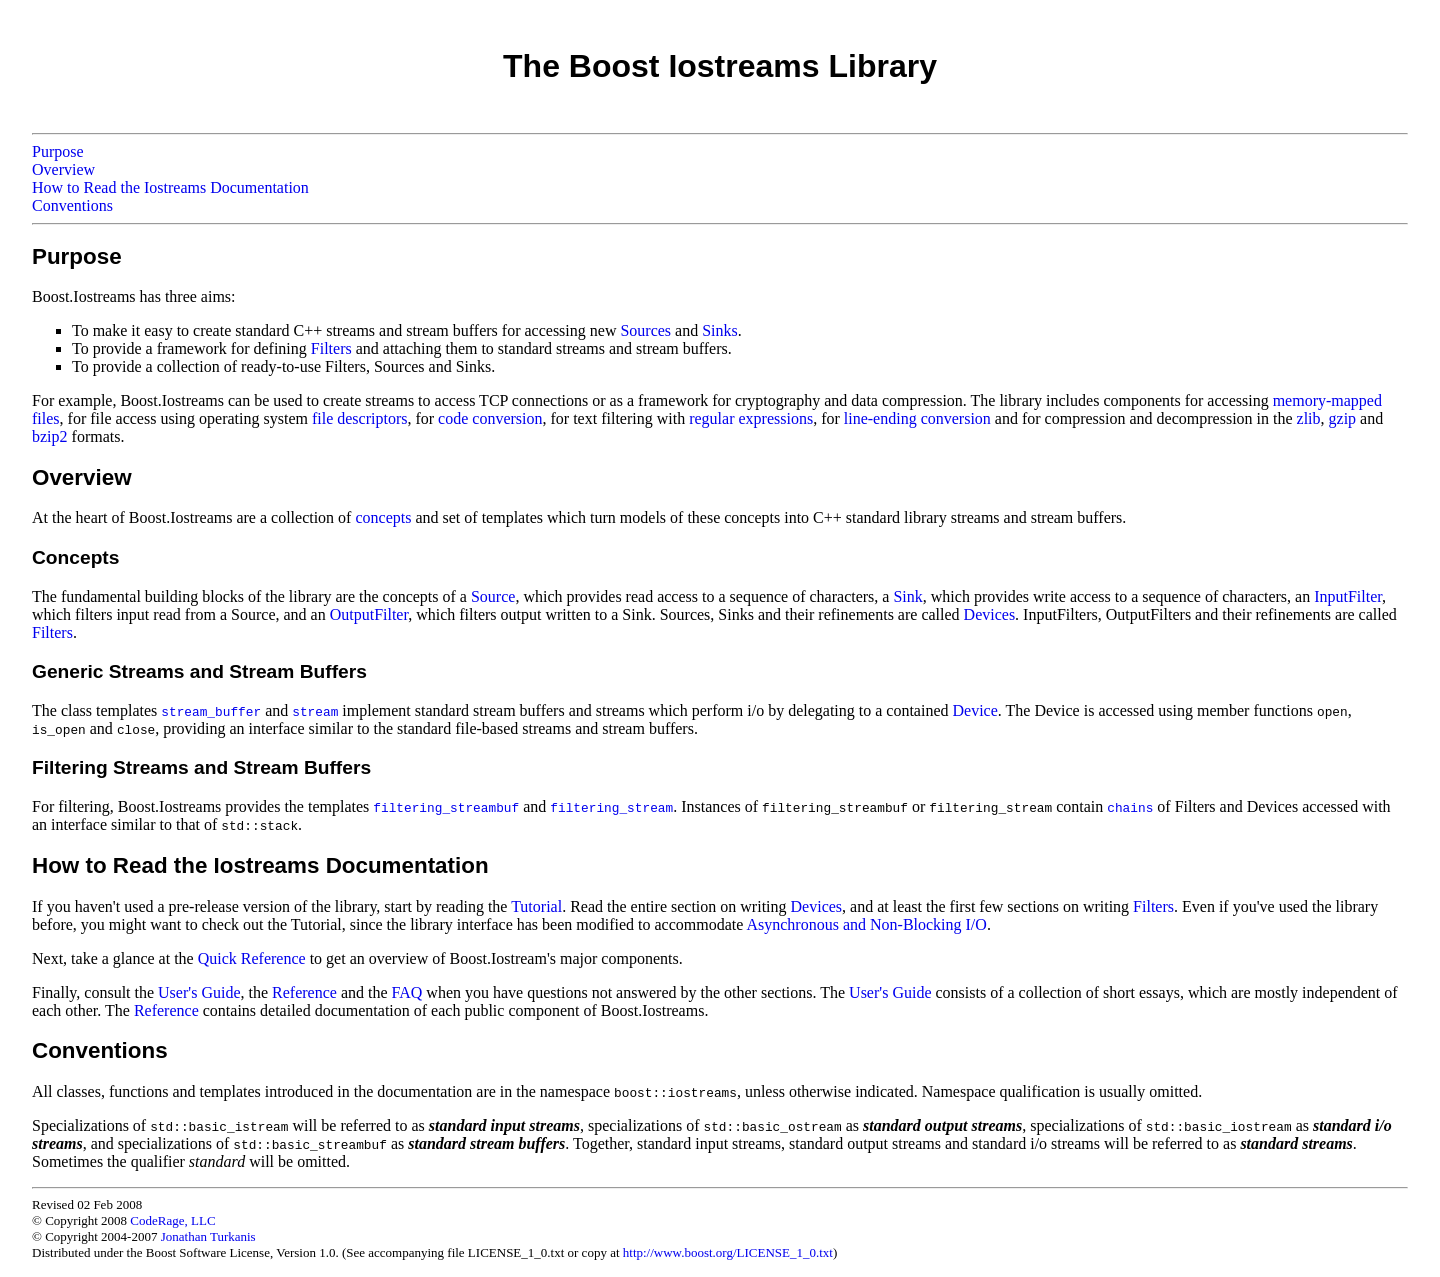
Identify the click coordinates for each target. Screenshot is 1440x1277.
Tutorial (536, 906)
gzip (1343, 418)
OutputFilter (369, 614)
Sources (645, 330)
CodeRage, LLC (172, 1220)
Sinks (720, 330)
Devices (990, 614)
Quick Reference (252, 958)
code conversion (490, 418)
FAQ (407, 992)
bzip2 (50, 436)
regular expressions (751, 418)
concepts (383, 517)
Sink (907, 596)
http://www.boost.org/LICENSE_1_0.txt (728, 1252)
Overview (63, 169)
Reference (304, 992)
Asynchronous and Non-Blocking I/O (866, 924)
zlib (1309, 418)
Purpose (58, 151)
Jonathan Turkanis (208, 1236)
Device (975, 710)
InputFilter (1348, 596)
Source (493, 596)
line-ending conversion (917, 418)
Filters (331, 348)
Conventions (72, 205)
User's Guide (199, 992)
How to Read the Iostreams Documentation (170, 187)
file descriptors (360, 418)
